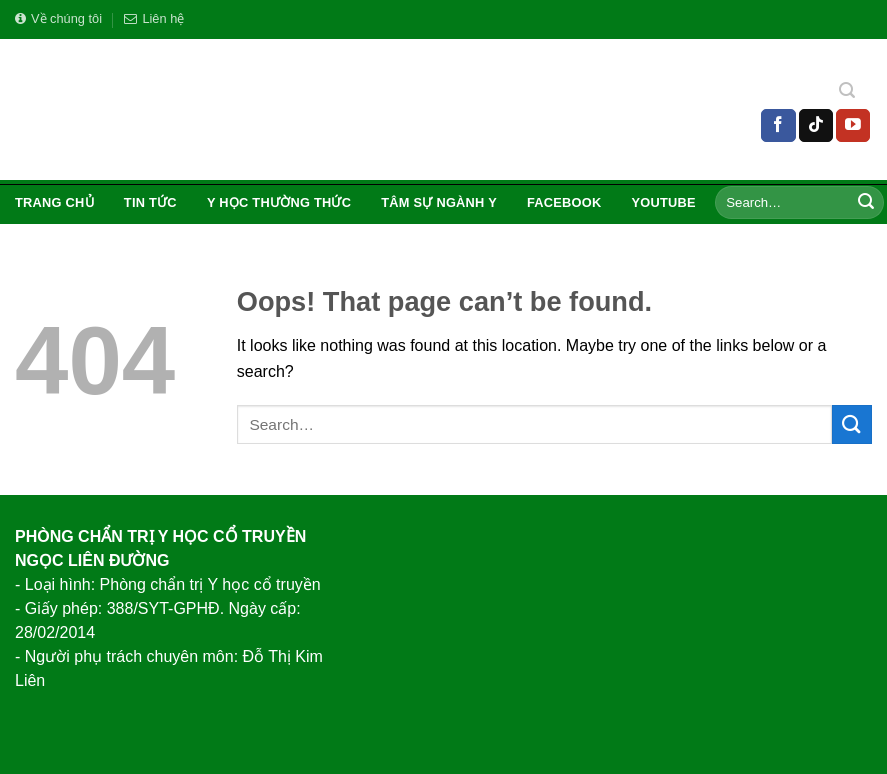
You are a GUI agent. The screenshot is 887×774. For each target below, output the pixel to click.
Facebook (564, 202)
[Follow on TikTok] (816, 126)
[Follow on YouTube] (853, 126)
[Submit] (866, 203)
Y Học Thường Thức (279, 202)
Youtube (664, 202)
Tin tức (150, 202)
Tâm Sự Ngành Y (439, 202)
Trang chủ (54, 202)
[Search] (847, 93)
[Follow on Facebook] (778, 126)
